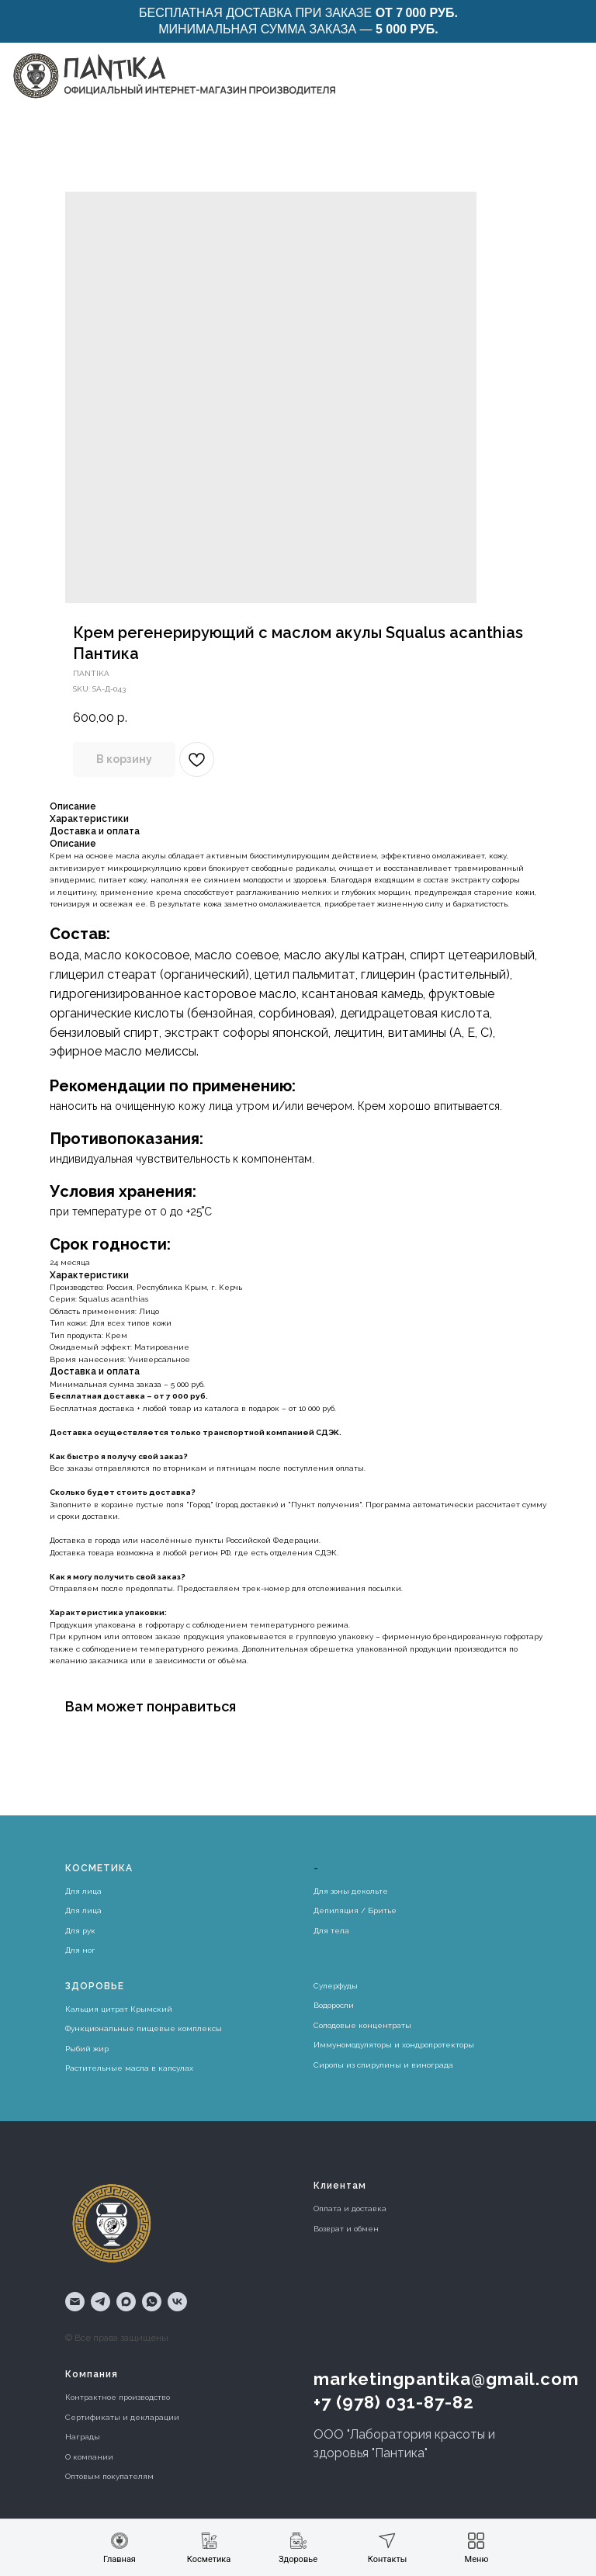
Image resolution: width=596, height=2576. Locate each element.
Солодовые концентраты (362, 2025)
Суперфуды (336, 1985)
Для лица (83, 1891)
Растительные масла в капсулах (129, 2068)
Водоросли (334, 2005)
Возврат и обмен (346, 2228)
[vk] (177, 2301)
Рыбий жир (87, 2048)
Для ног (80, 1950)
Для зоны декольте (351, 1891)
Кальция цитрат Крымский (118, 2009)
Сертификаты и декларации (122, 2417)
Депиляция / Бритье (355, 1910)
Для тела (331, 1930)
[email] (75, 2301)
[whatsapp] (151, 2301)
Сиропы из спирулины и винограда (383, 2065)
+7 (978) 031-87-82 (394, 2402)
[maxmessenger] (126, 2301)
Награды (82, 2436)
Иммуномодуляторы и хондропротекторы (394, 2044)
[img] (172, 75)
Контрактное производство (117, 2397)
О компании (89, 2457)
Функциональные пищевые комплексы (143, 2028)
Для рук (80, 1930)
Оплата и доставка (350, 2208)
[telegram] (100, 2301)
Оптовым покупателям (109, 2476)
